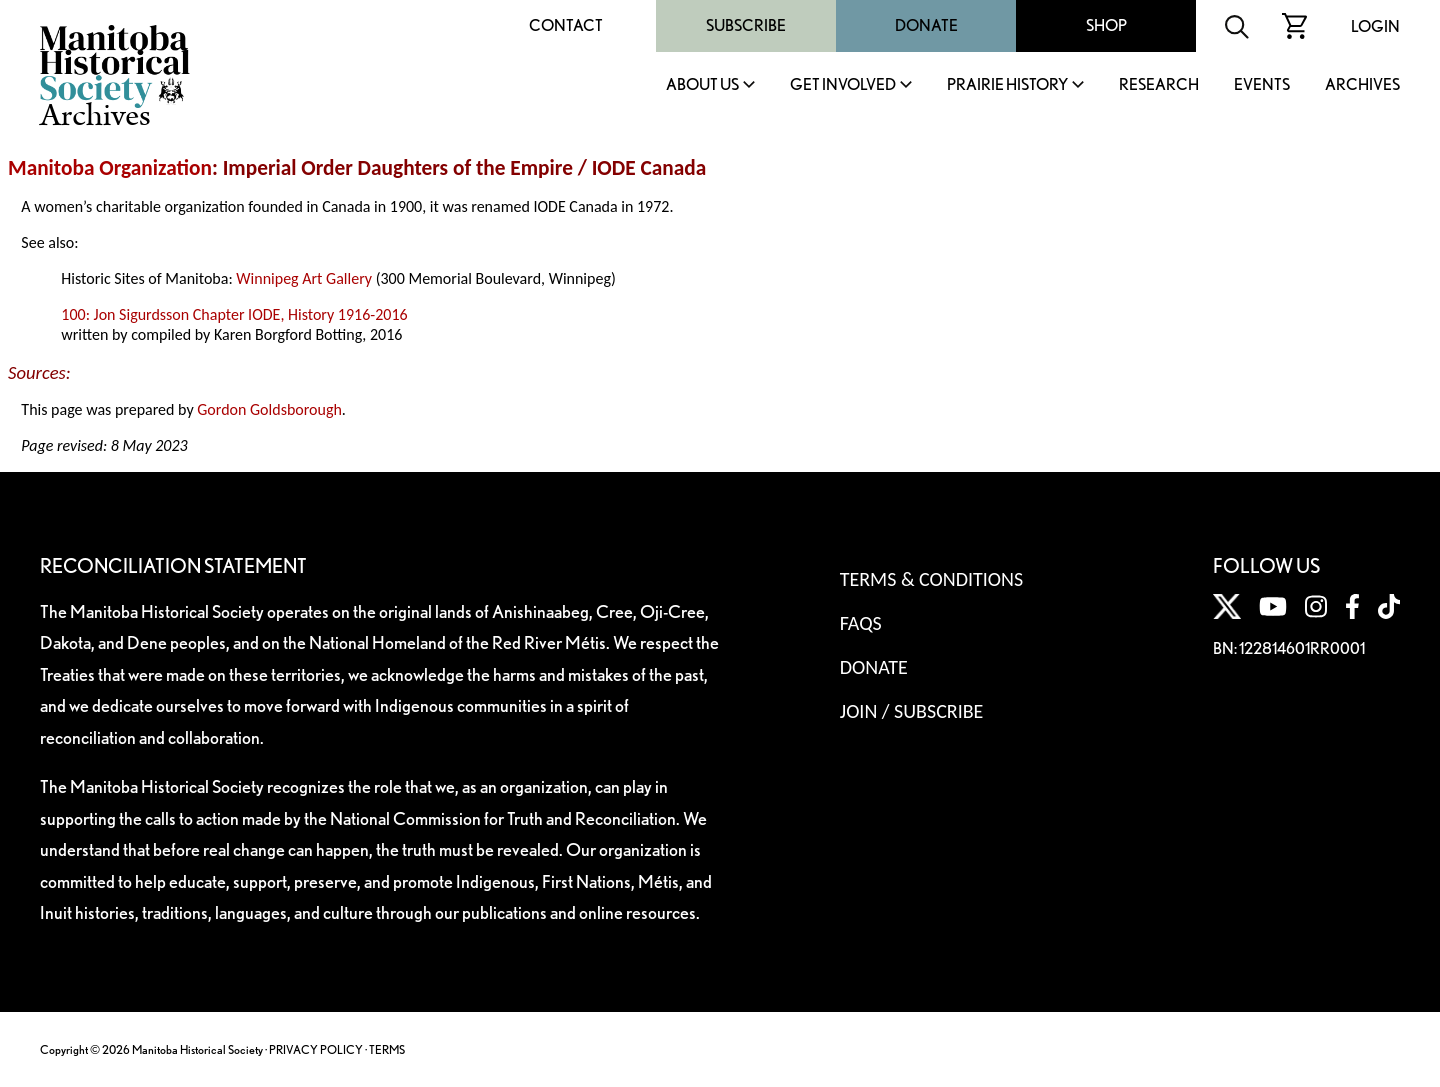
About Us (702, 85)
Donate (926, 25)
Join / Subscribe (912, 711)
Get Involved (843, 85)
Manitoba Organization (110, 168)
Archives (1362, 85)
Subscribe (746, 25)
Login (1375, 26)
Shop (1106, 25)
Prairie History (1007, 85)
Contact (566, 25)
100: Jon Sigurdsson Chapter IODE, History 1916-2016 (234, 314)
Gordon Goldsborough (269, 409)
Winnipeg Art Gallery (304, 278)
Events (1262, 85)
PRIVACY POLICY (316, 1049)
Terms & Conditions (931, 579)
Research (1159, 85)
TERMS (387, 1049)
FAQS (861, 623)
